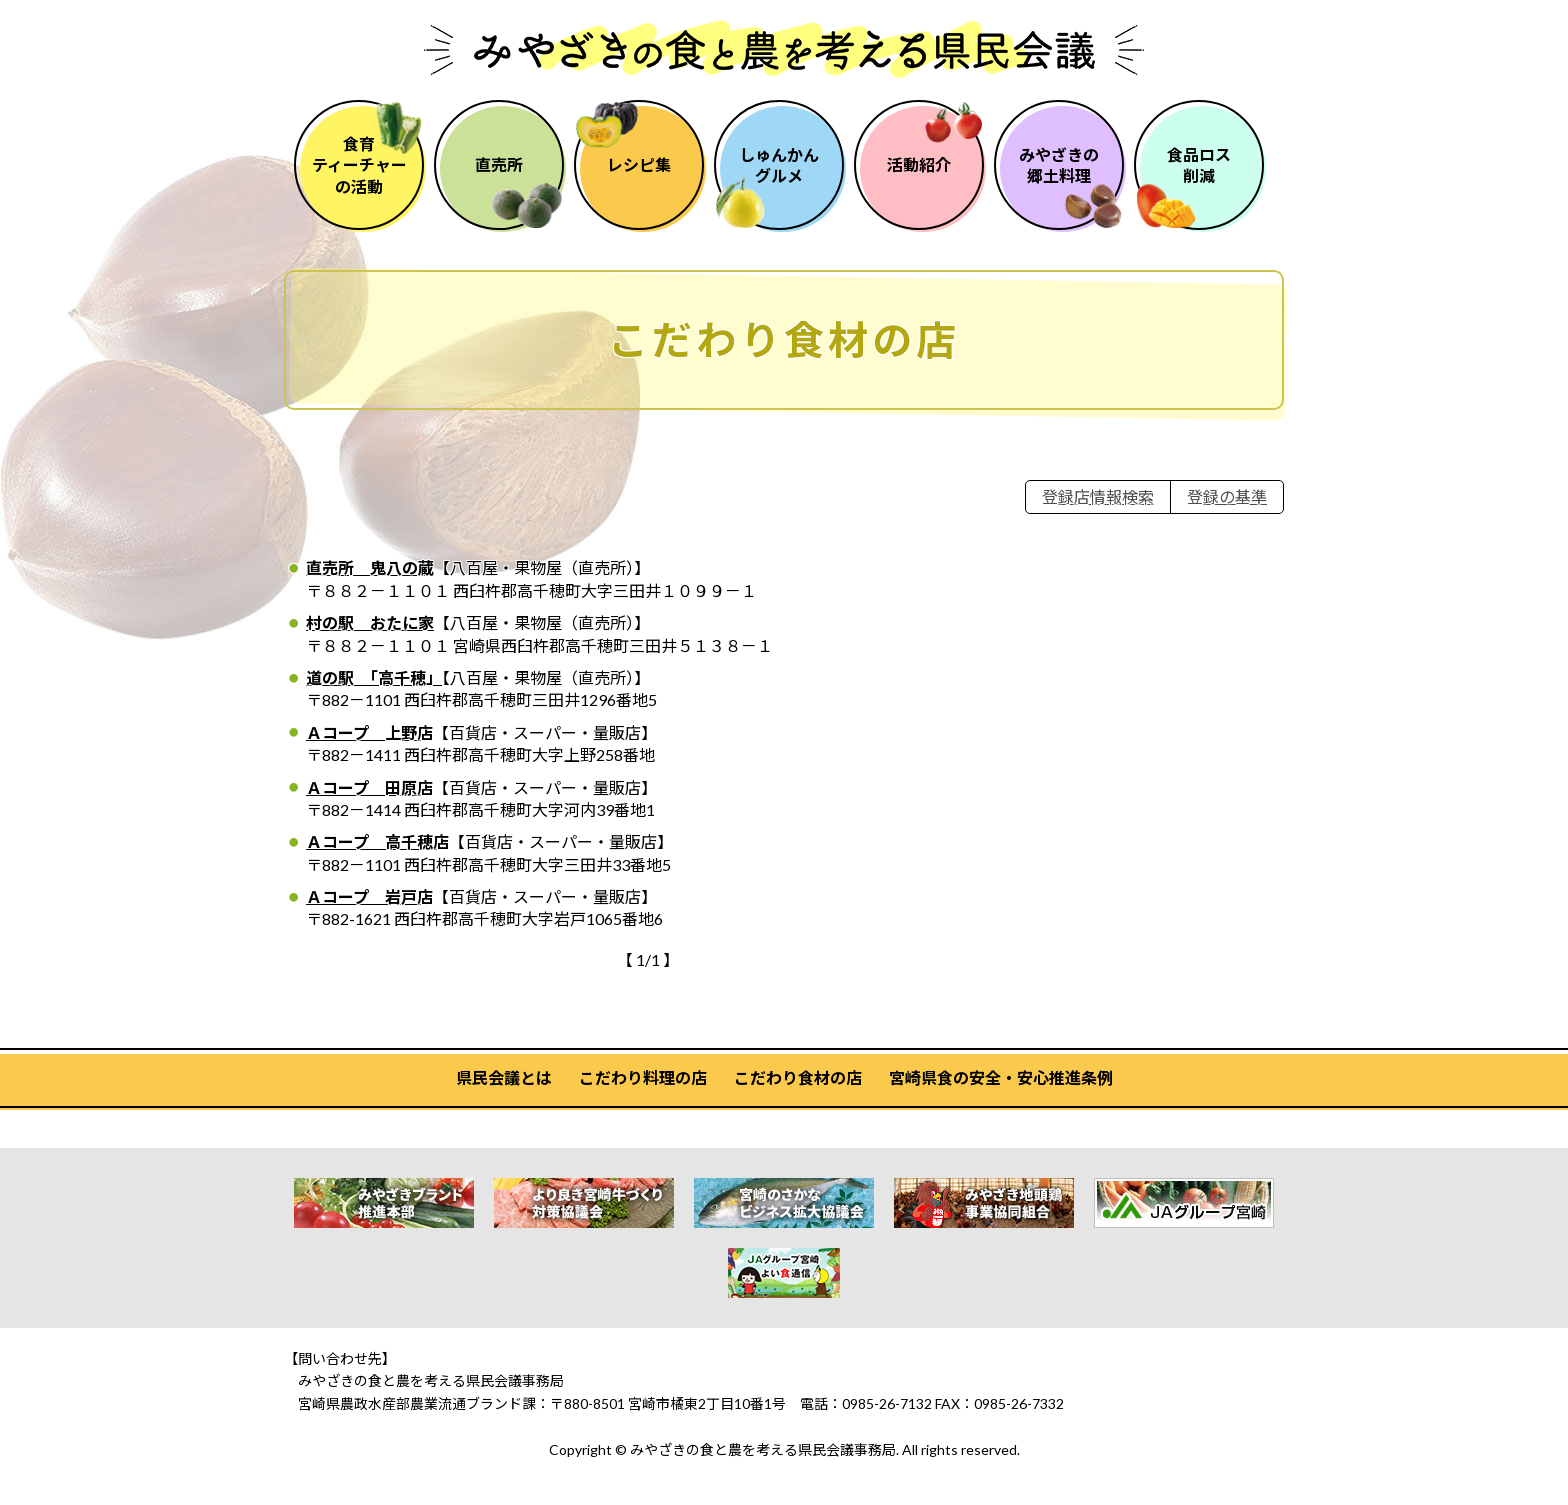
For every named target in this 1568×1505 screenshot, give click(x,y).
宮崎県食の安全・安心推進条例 (1001, 1077)
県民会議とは (504, 1077)
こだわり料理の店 (643, 1077)
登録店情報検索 (1098, 496)
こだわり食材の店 (798, 1077)
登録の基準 (1227, 496)
